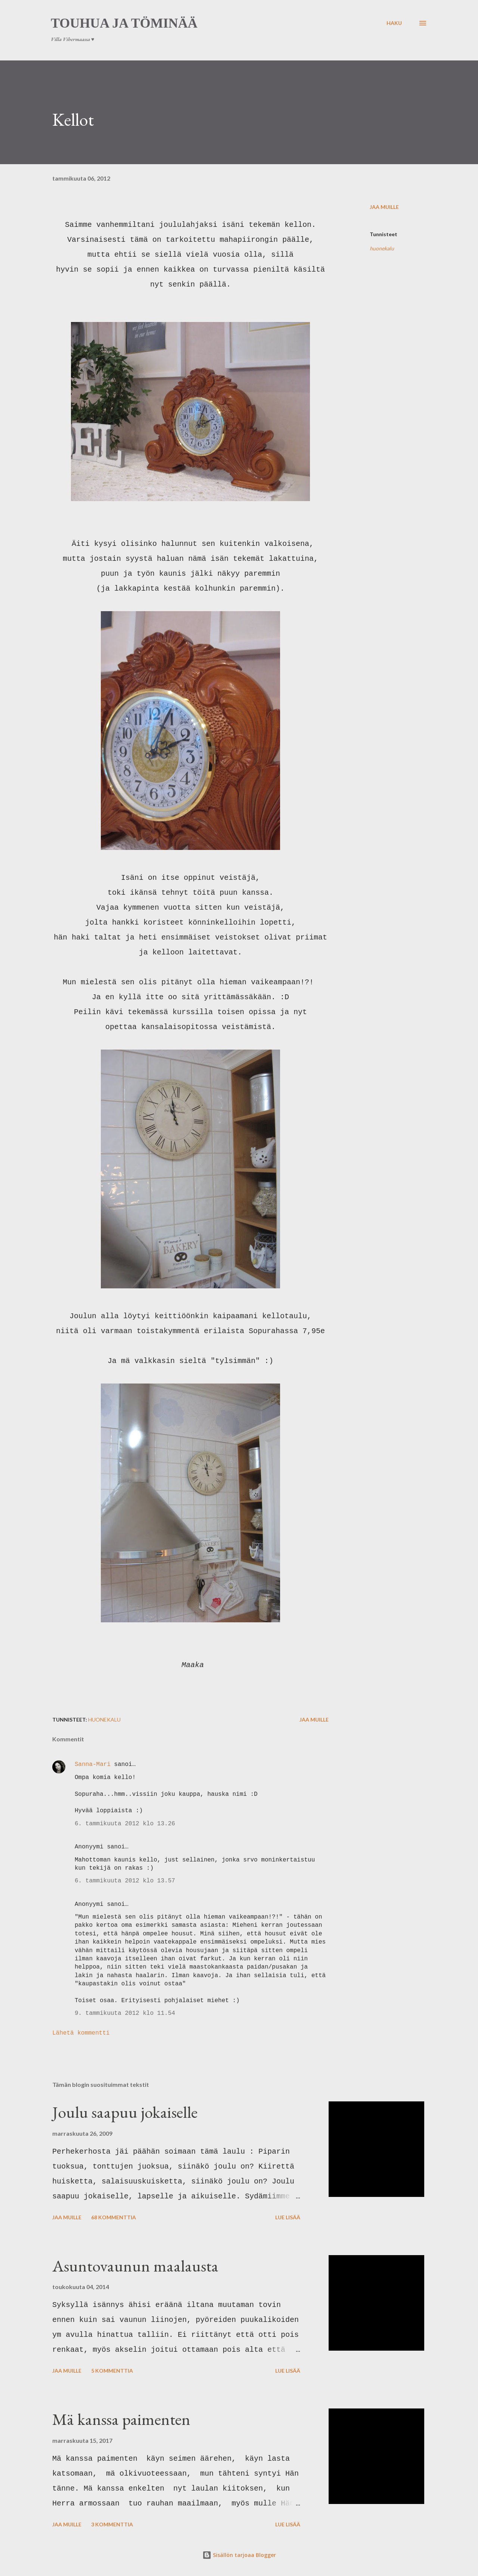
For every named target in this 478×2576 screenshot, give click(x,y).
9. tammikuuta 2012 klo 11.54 (125, 2013)
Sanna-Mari (93, 1764)
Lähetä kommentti (81, 2033)
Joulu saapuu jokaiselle (125, 2112)
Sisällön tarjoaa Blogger (239, 2554)
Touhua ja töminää (124, 23)
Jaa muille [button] (384, 207)
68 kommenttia (113, 2217)
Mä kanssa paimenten (121, 2419)
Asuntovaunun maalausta (135, 2265)
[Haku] (394, 23)
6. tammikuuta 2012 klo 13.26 (125, 1823)
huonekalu (382, 248)
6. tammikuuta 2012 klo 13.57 (125, 1881)
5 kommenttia (112, 2370)
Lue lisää (287, 2217)
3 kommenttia (112, 2524)
